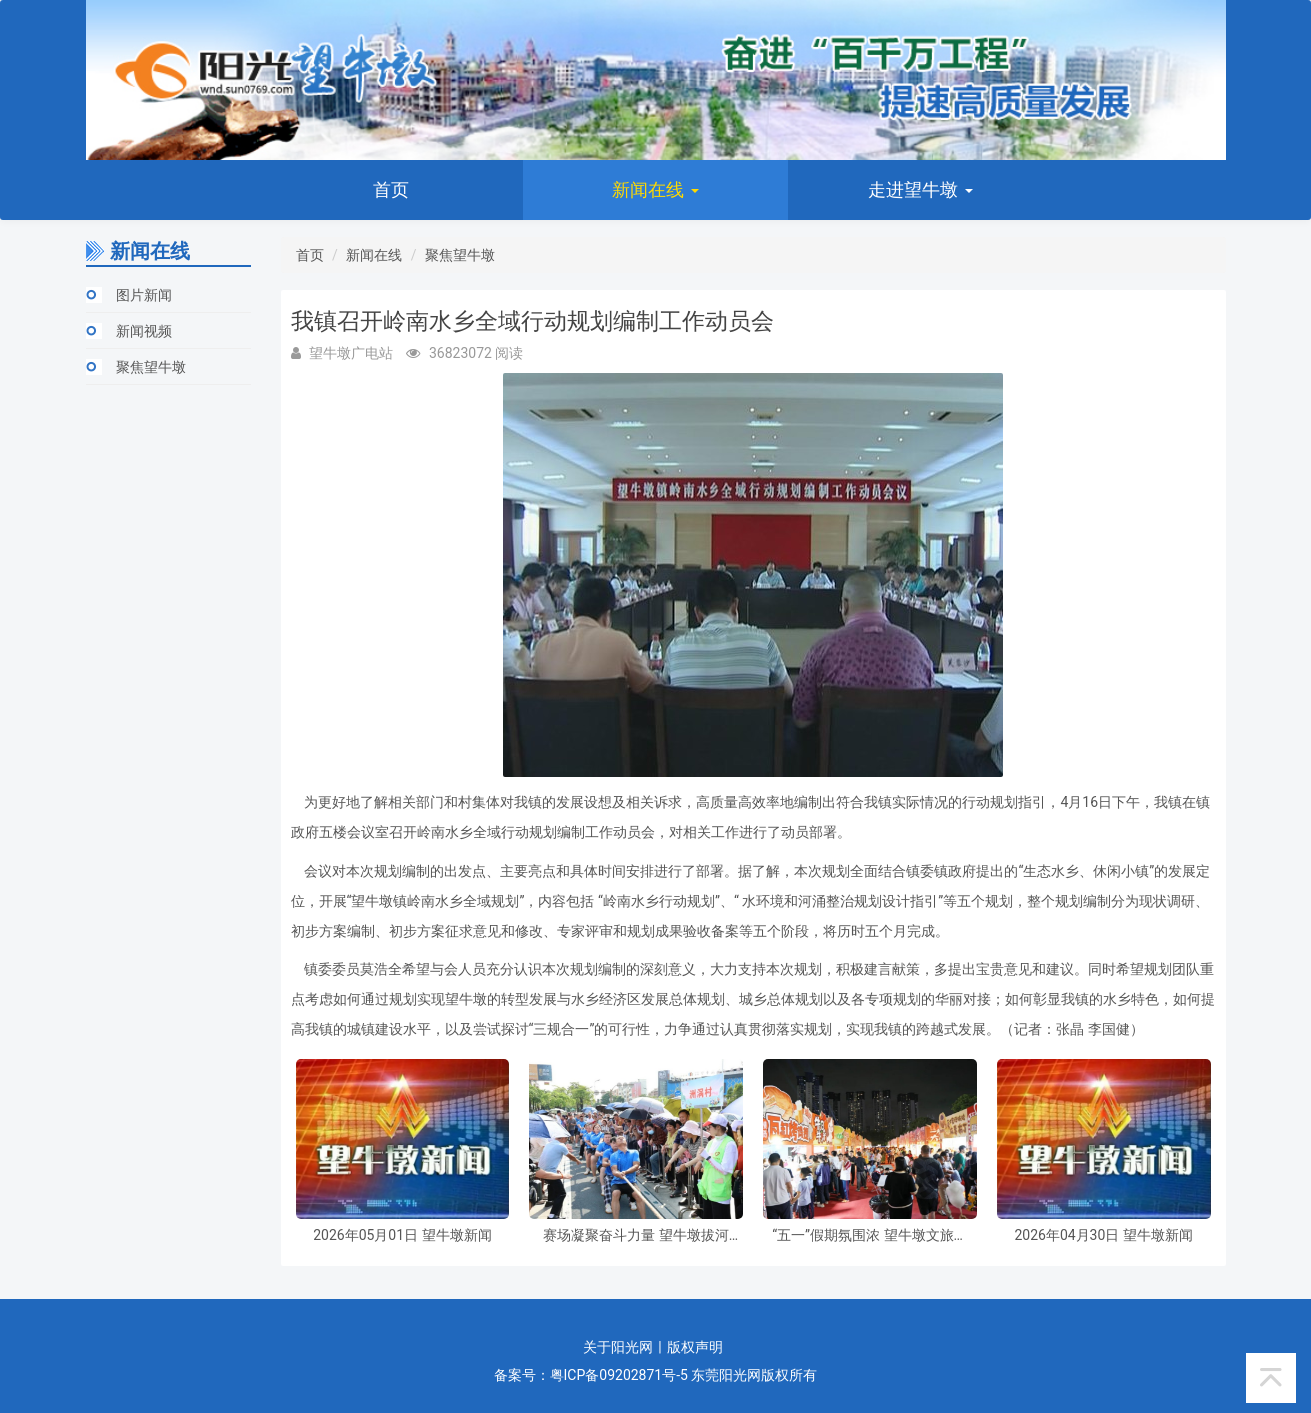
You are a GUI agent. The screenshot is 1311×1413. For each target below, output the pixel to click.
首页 (391, 189)
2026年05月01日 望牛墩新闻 (402, 1235)
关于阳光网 (618, 1347)
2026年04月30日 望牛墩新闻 (1103, 1235)
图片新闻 (144, 295)
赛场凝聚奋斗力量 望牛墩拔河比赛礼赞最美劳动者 (635, 1235)
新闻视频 (144, 331)
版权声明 (695, 1347)
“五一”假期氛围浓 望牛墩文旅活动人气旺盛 (869, 1235)
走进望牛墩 (920, 189)
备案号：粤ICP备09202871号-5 (591, 1375)
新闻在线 (655, 189)
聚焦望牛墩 (151, 367)
